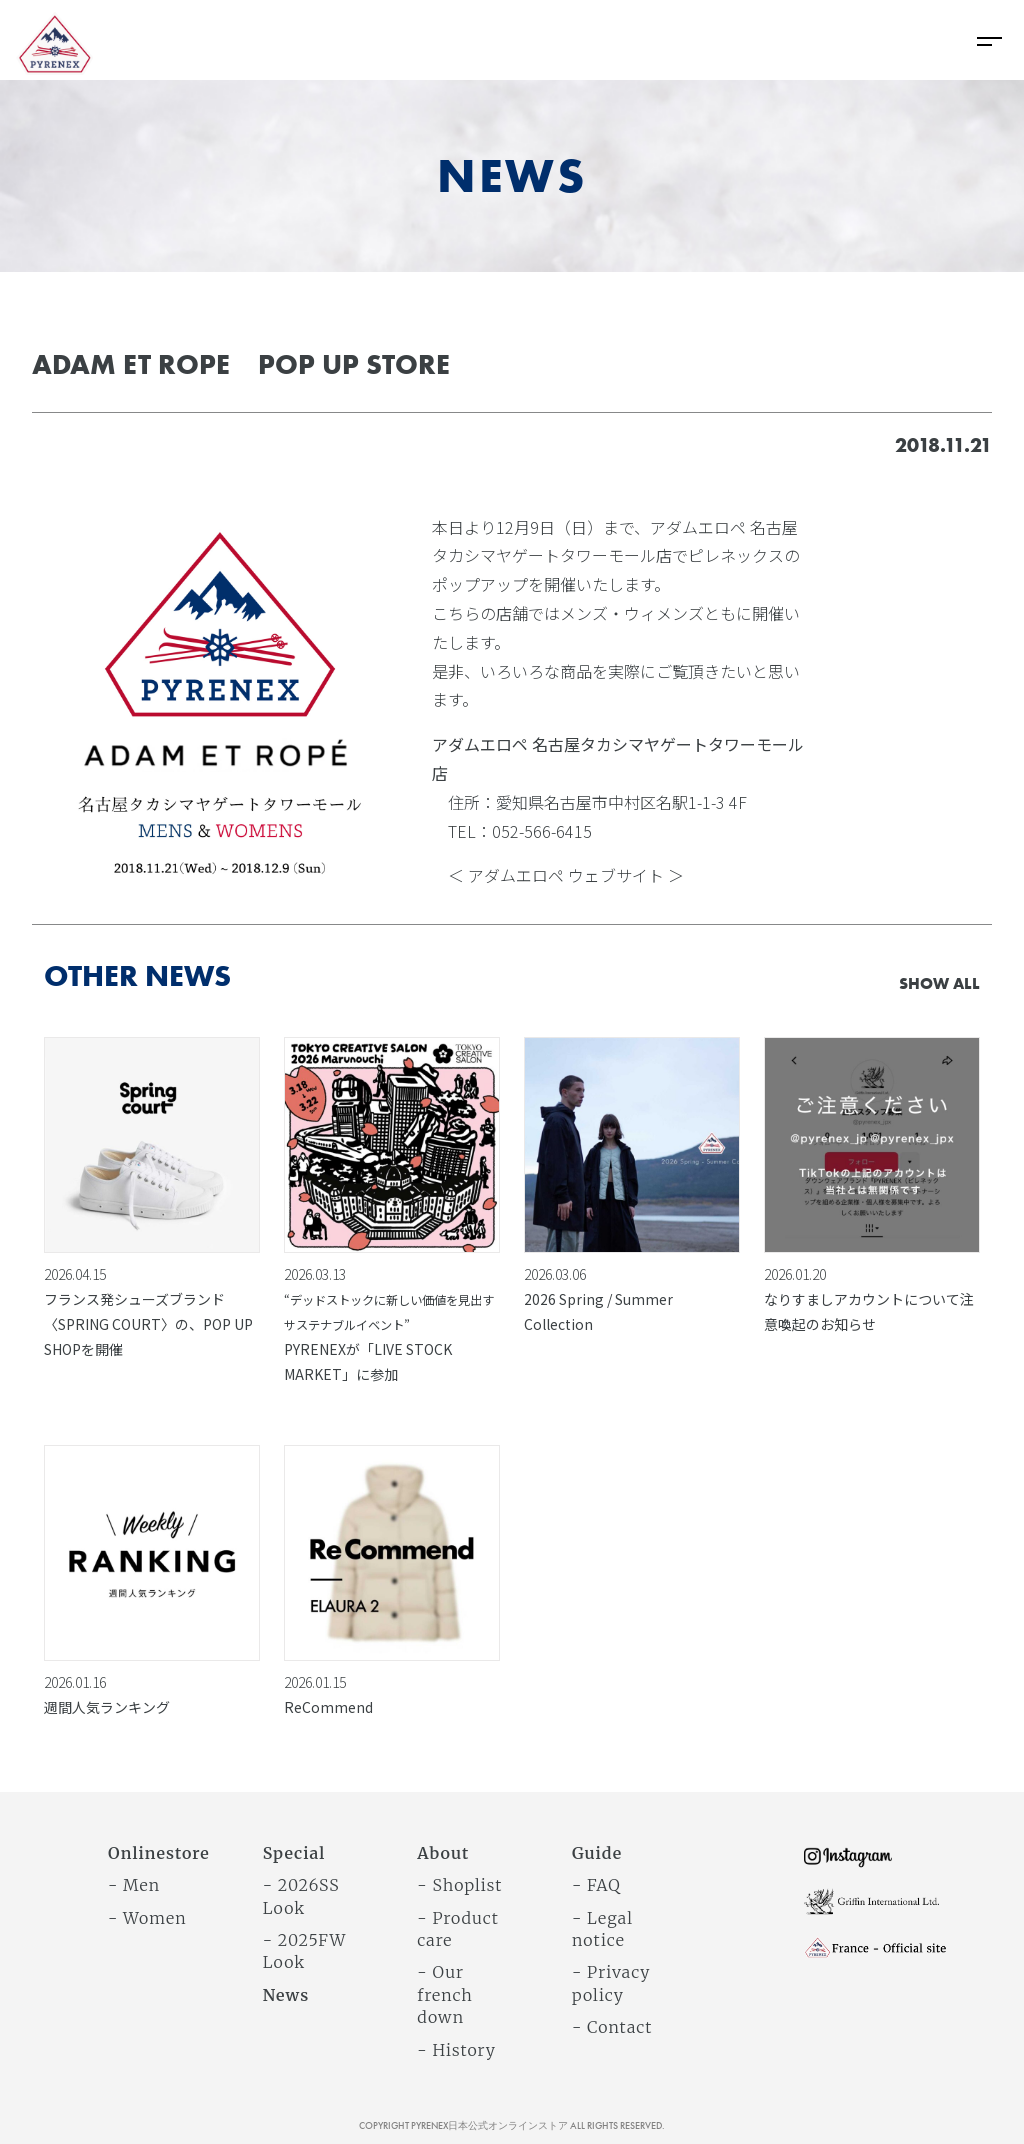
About (443, 1853)
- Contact (612, 2027)
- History (456, 2050)
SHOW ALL (939, 983)
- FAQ (596, 1885)
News (286, 1995)
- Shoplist (459, 1885)
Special (294, 1853)
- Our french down (444, 1994)
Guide (597, 1853)
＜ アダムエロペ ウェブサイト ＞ (566, 875)
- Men (134, 1885)
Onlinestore (159, 1853)
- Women (147, 1918)
